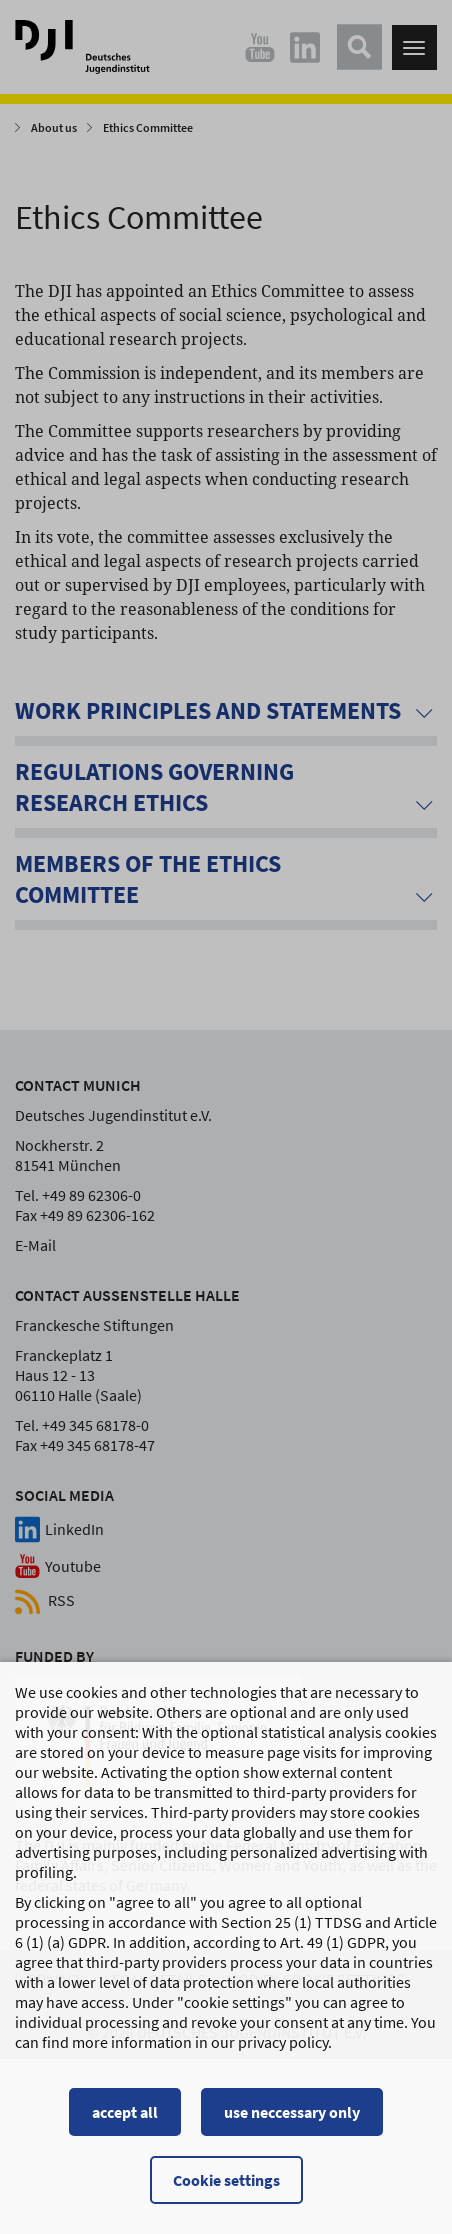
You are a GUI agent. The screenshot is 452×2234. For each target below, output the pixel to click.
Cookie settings (226, 2183)
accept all (125, 2115)
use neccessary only (292, 2115)
